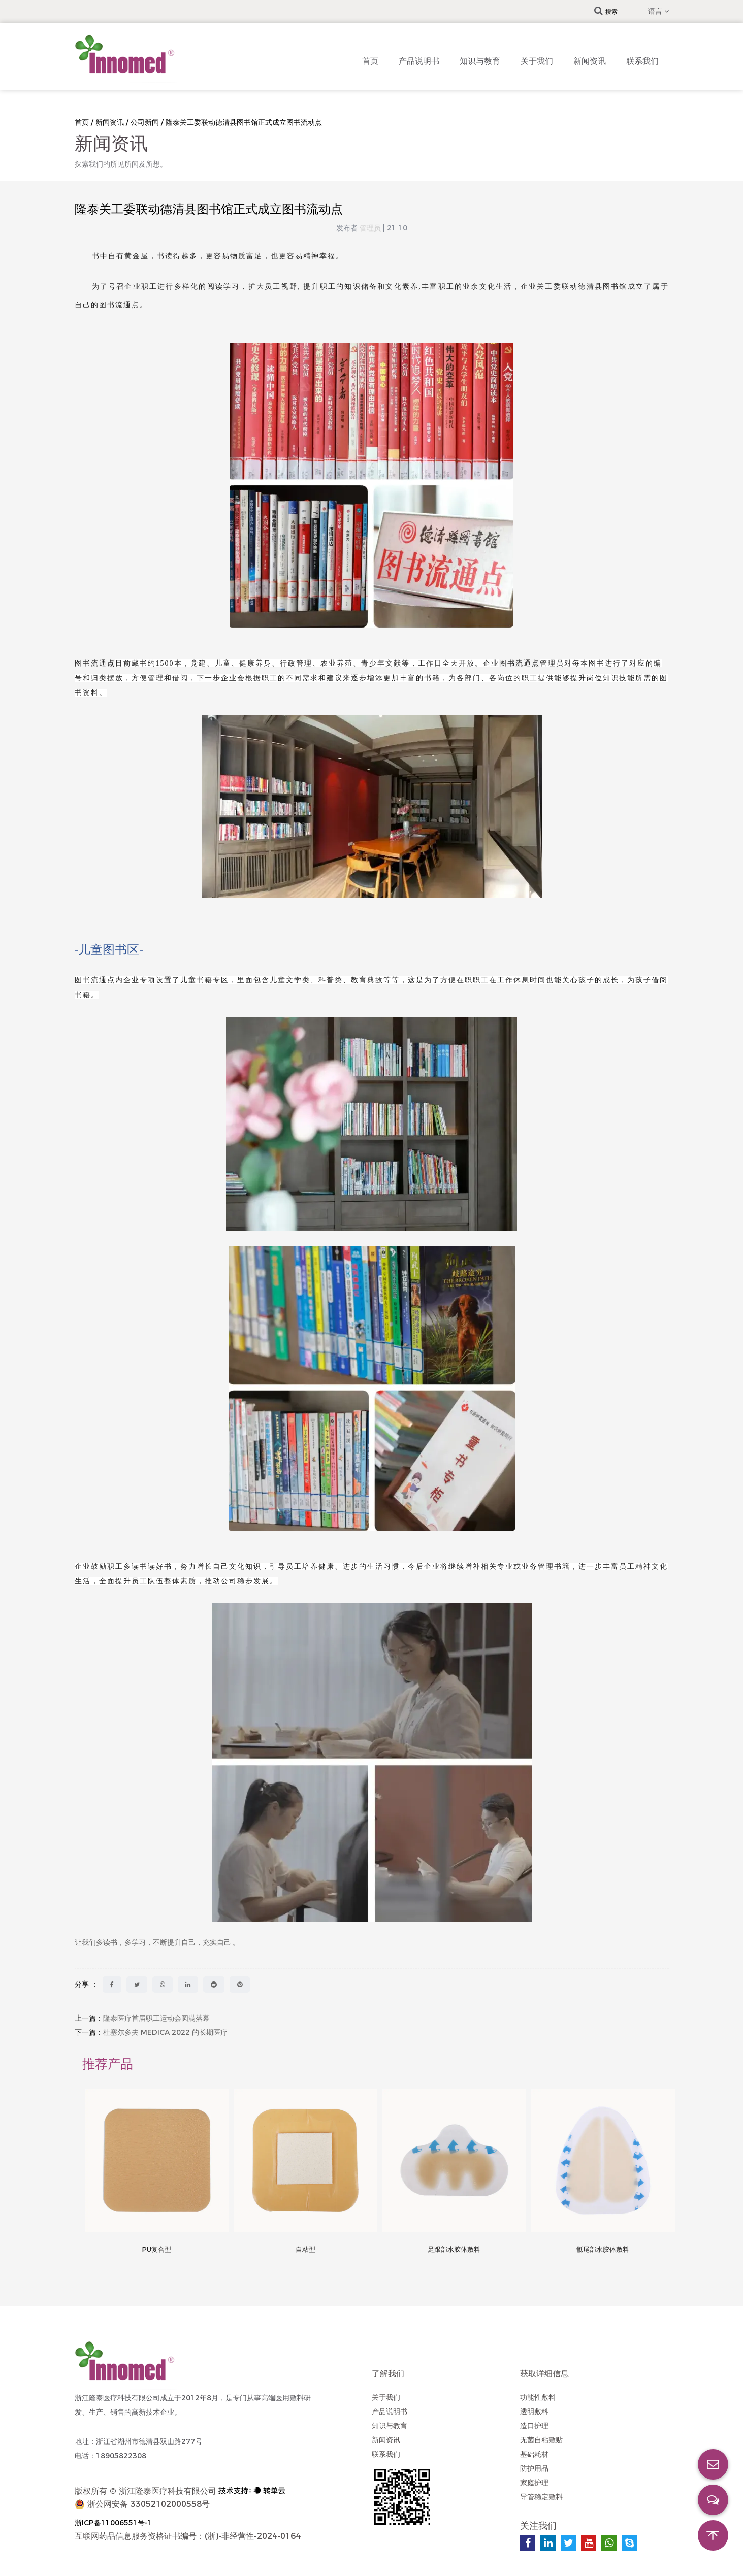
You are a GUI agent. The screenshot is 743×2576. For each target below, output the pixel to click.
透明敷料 (534, 2411)
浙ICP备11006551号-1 (113, 2522)
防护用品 (534, 2468)
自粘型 (305, 2249)
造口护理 (534, 2425)
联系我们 (642, 61)
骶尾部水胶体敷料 (602, 2249)
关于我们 (537, 61)
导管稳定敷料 (541, 2496)
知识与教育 (480, 61)
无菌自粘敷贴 (541, 2440)
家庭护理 (534, 2482)
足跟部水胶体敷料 (454, 2249)
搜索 (606, 11)
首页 (370, 61)
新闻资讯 (589, 61)
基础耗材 (534, 2454)
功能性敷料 (538, 2397)
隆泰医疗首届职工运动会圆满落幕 (156, 2018)
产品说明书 (419, 61)
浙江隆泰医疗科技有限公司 (167, 2491)
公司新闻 (145, 122)
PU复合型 (156, 2249)
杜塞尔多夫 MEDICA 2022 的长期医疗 (165, 2032)
